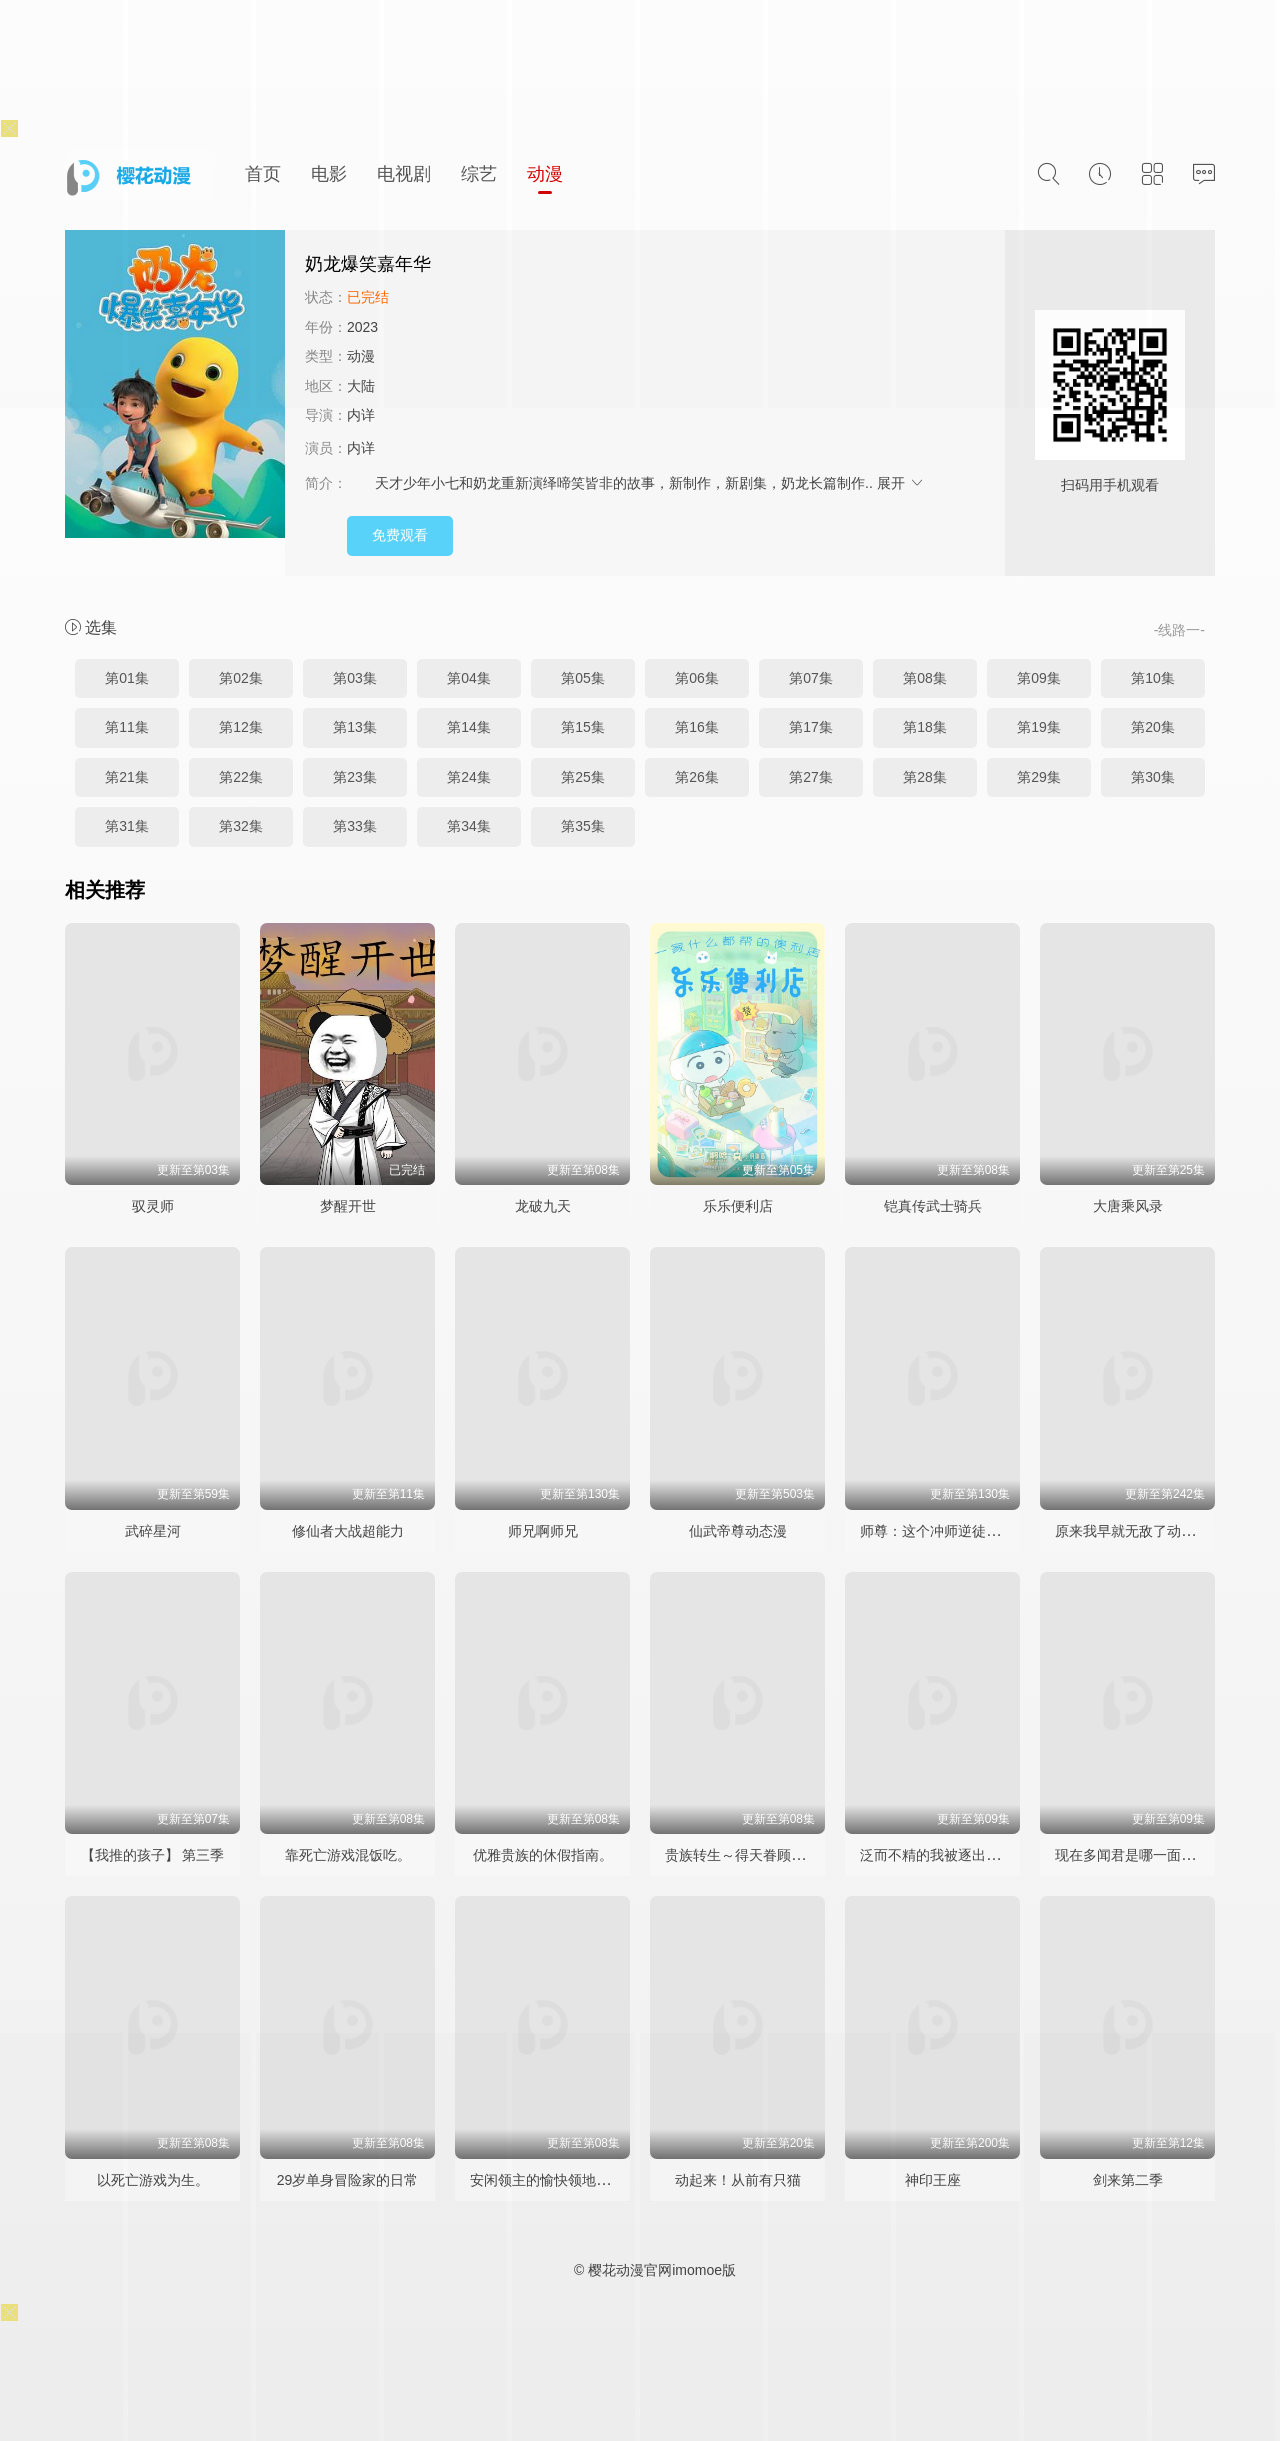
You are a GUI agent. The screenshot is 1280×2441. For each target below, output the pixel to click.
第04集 (469, 678)
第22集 (241, 777)
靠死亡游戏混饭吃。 (348, 1855)
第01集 (127, 678)
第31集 (127, 826)
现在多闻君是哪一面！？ (1132, 1855)
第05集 (583, 678)
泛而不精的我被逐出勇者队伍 (951, 1855)
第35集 (583, 826)
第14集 (469, 727)
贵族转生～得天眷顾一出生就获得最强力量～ (805, 1855)
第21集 (127, 777)
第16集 (697, 727)
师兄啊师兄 (543, 1531)
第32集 (241, 826)
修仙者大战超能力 (348, 1531)
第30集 (1153, 777)
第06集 (697, 678)
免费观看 (400, 535)
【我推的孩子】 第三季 (153, 1855)
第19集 (1039, 727)
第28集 (925, 777)
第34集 (469, 826)
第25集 (583, 777)
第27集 (811, 777)
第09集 (1039, 678)
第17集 (811, 727)
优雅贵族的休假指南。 (543, 1855)
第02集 (241, 678)
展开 (901, 483)
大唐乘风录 (1128, 1206)
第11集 (127, 727)
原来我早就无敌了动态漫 (1132, 1531)
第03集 (355, 678)
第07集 (811, 678)
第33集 (355, 826)
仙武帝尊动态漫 (738, 1531)
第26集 (697, 777)
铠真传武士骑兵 (933, 1206)
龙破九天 (543, 1206)
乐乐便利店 (738, 1206)
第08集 (925, 678)
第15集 (583, 727)
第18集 (925, 727)
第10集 (1153, 678)
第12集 (241, 727)
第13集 (355, 727)
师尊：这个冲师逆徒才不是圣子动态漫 (979, 1531)
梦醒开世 (348, 1206)
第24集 (469, 777)
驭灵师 (153, 1206)
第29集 (1039, 777)
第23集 (355, 777)
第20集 (1153, 727)
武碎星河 (153, 1531)
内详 (361, 415)
